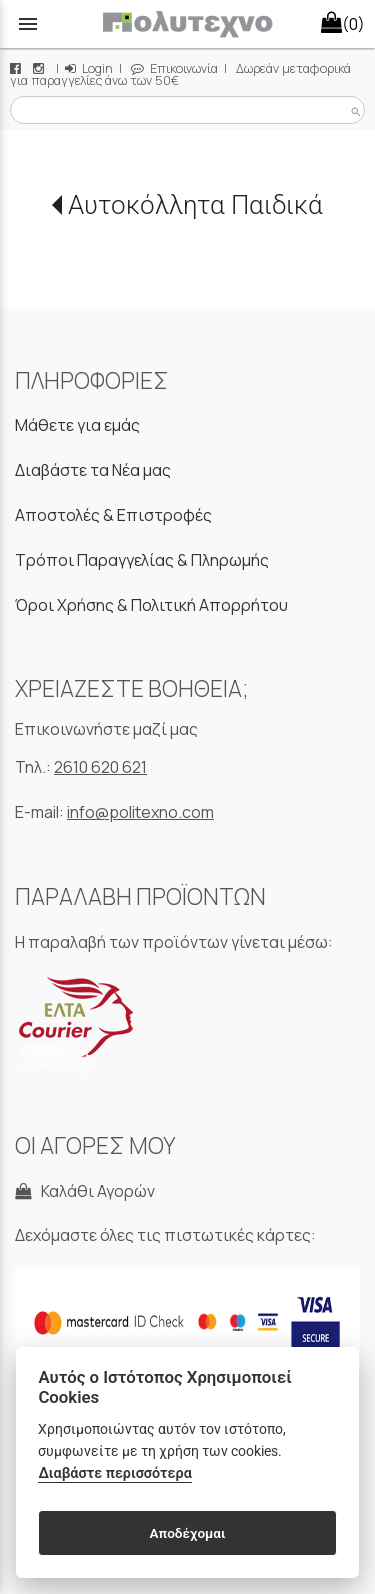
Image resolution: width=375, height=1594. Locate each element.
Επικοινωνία (174, 68)
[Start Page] (187, 24)
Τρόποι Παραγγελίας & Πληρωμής (142, 560)
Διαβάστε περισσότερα (114, 1473)
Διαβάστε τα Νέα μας (93, 470)
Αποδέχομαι (187, 1533)
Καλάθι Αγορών (85, 1191)
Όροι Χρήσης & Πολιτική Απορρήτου (151, 605)
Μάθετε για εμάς (77, 425)
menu (28, 24)
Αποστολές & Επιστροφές (113, 515)
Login (89, 68)
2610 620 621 (100, 767)
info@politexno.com (140, 812)
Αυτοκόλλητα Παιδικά (195, 205)
